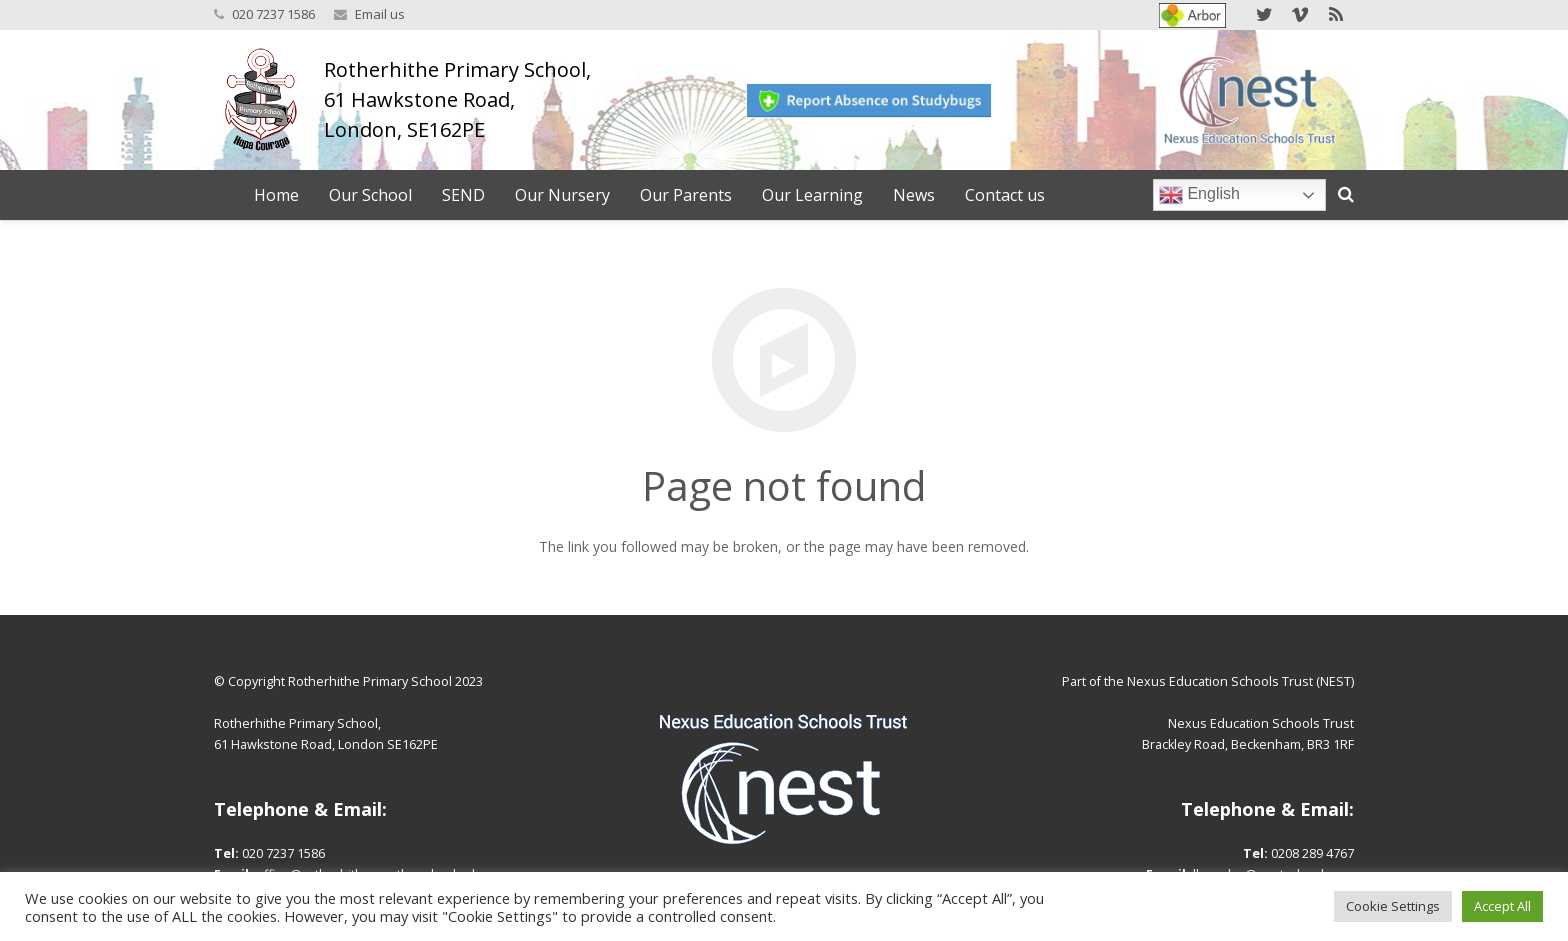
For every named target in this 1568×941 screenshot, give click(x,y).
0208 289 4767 (1312, 853)
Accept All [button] (1502, 906)
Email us (380, 14)
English (1199, 195)
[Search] (1346, 194)
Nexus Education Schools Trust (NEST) (1240, 681)
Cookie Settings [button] (1393, 906)
